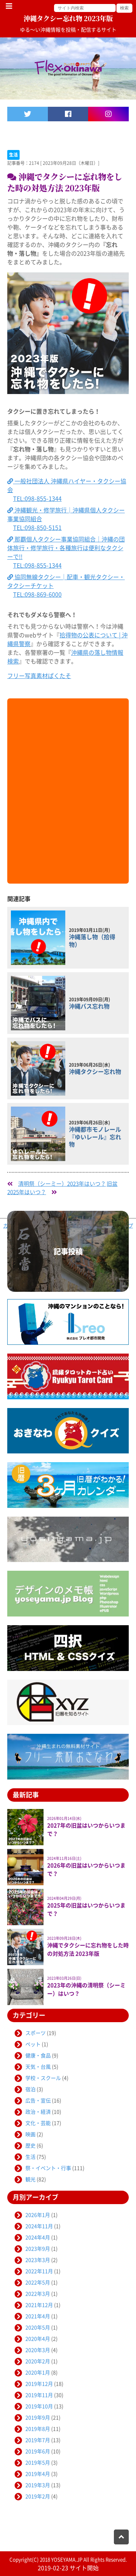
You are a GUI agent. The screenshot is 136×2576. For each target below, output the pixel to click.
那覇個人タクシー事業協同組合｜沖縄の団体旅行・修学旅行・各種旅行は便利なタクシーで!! (66, 548)
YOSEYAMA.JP (66, 2559)
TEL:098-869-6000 (37, 594)
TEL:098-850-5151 (37, 528)
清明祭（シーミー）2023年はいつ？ (62, 1183)
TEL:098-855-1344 (37, 499)
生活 (13, 155)
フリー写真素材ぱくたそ (39, 676)
